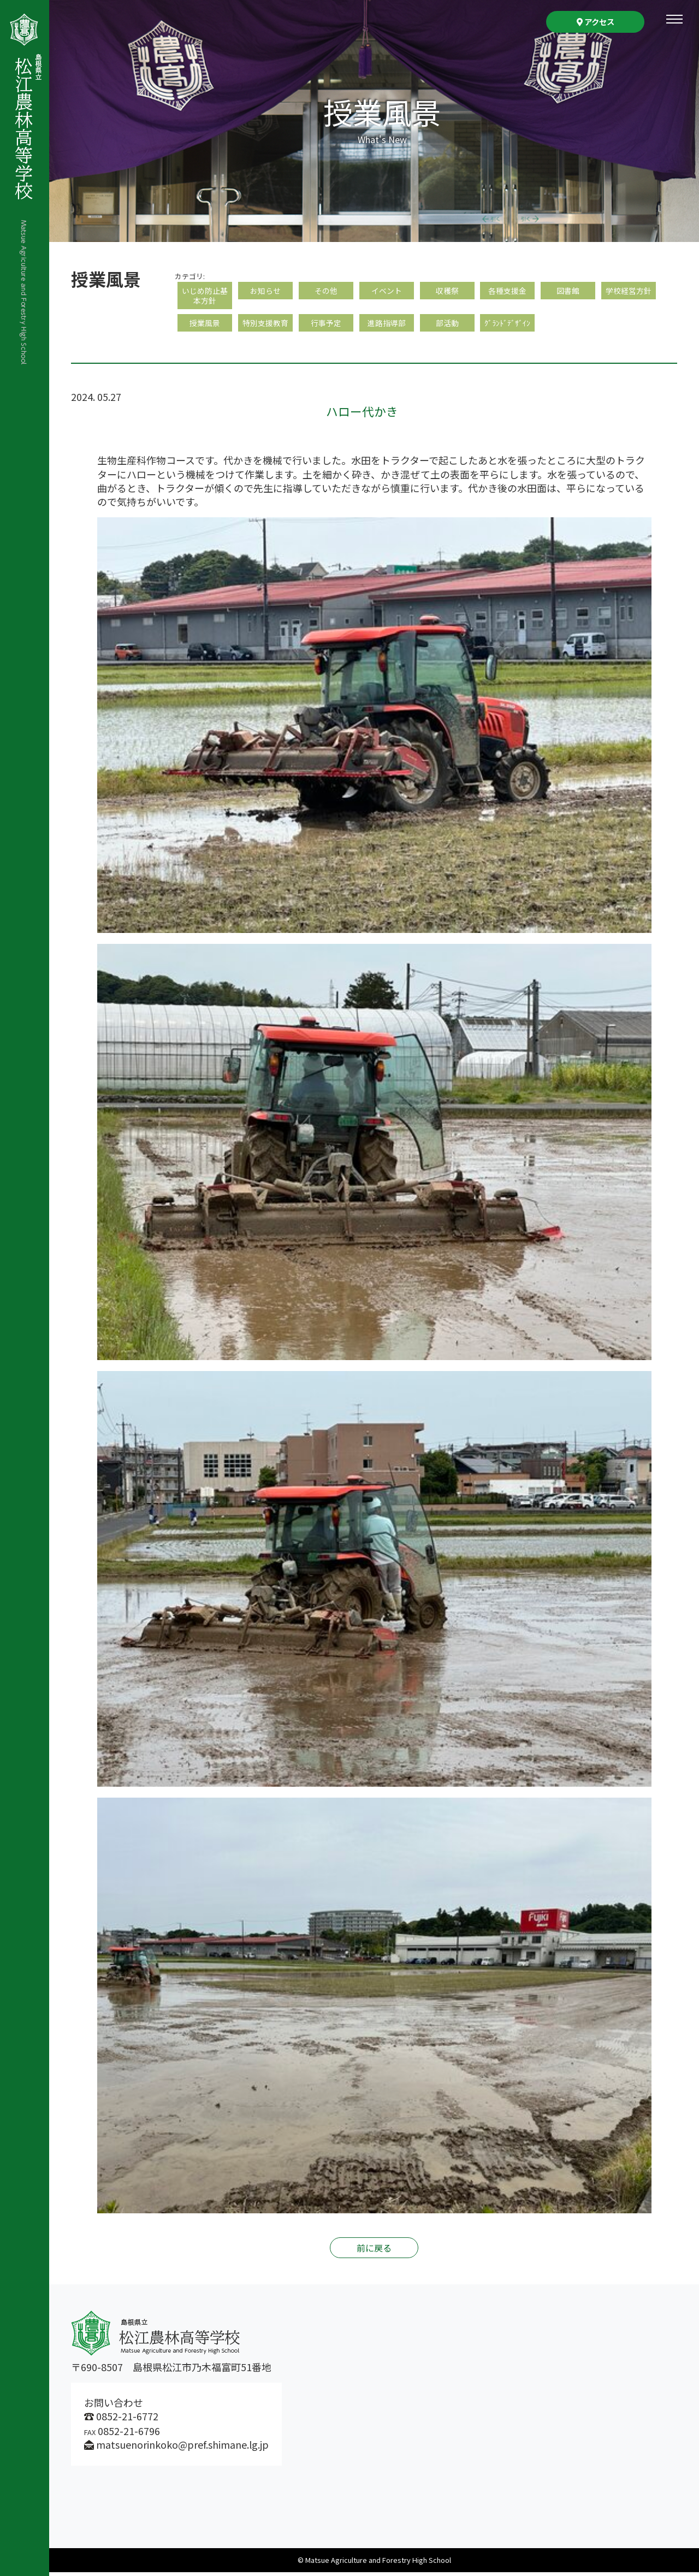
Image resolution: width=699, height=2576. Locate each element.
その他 (326, 291)
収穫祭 (447, 291)
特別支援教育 (265, 326)
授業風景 (204, 326)
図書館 (567, 291)
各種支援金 (507, 291)
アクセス (595, 21)
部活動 (447, 326)
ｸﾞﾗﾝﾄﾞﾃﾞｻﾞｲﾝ (507, 326)
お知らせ (265, 291)
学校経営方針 (628, 291)
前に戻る (374, 2251)
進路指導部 (387, 326)
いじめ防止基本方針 (205, 296)
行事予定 (326, 326)
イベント (386, 291)
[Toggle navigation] (674, 19)
